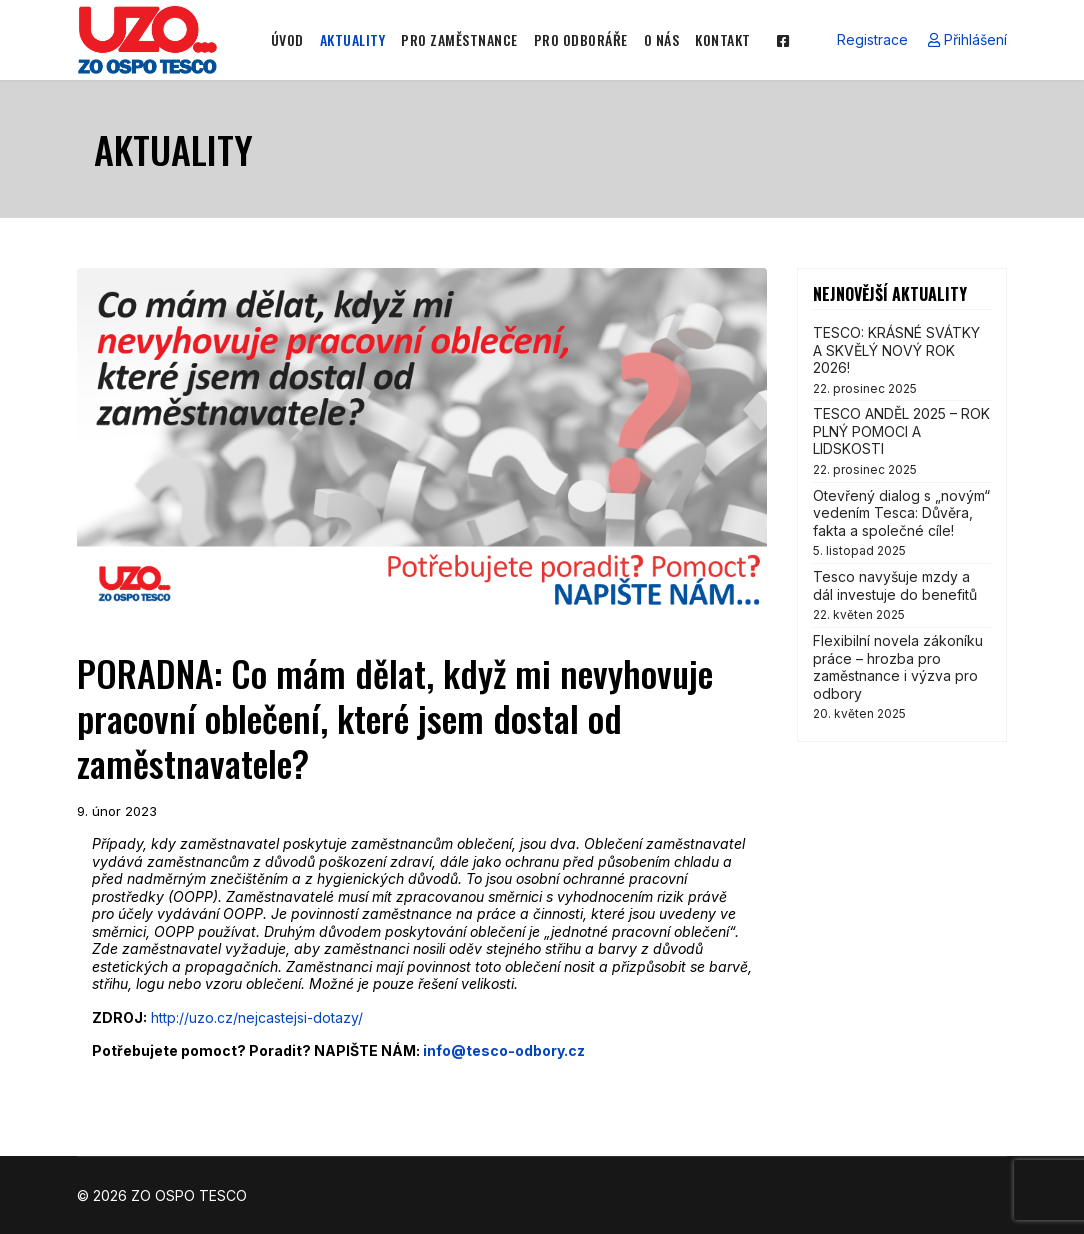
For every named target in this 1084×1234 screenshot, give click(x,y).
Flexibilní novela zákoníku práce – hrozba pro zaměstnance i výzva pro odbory (902, 677)
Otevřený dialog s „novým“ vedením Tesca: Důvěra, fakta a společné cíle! (902, 523)
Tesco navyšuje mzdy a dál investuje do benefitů (902, 595)
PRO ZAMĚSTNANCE (459, 40)
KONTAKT (723, 40)
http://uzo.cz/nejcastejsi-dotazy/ (257, 1017)
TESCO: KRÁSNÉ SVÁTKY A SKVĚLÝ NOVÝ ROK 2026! (902, 360)
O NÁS (662, 40)
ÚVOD (287, 40)
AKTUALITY (353, 40)
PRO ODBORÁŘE (581, 40)
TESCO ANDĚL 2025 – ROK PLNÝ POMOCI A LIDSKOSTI (902, 441)
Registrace (872, 39)
